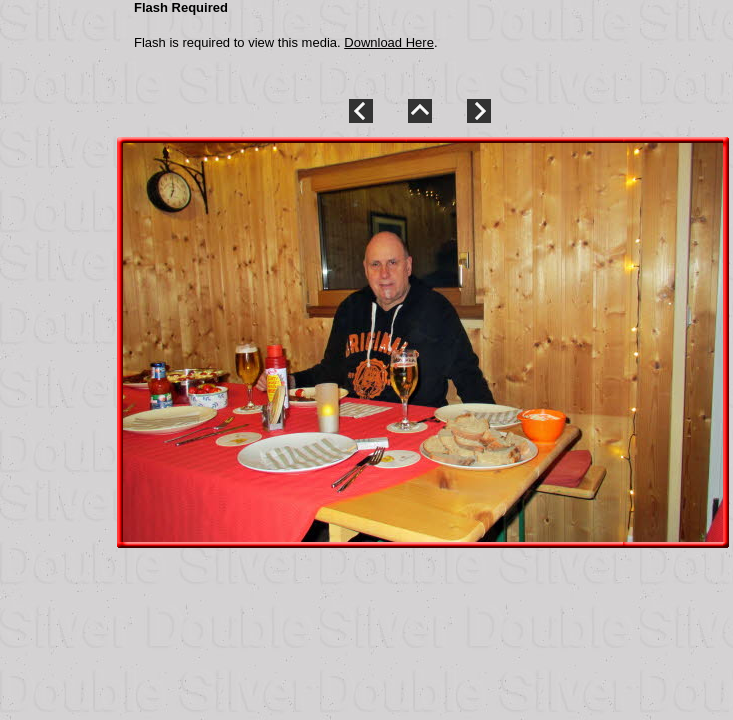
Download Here (389, 42)
